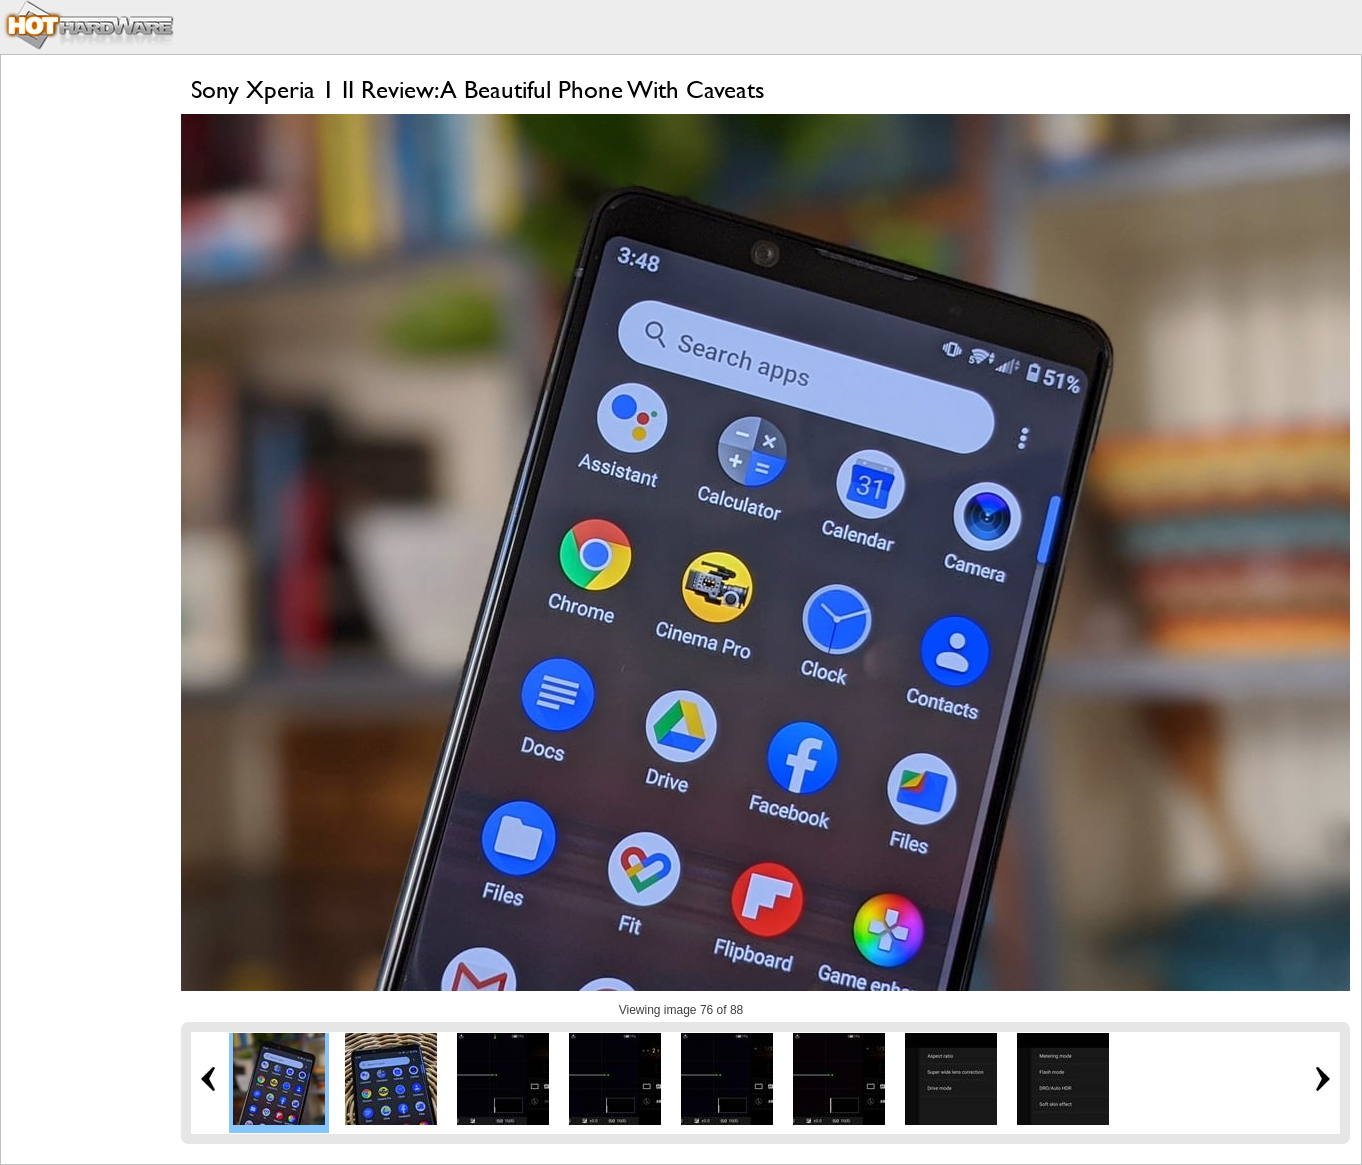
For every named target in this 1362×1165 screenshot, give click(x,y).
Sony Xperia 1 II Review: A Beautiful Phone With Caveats (478, 89)
